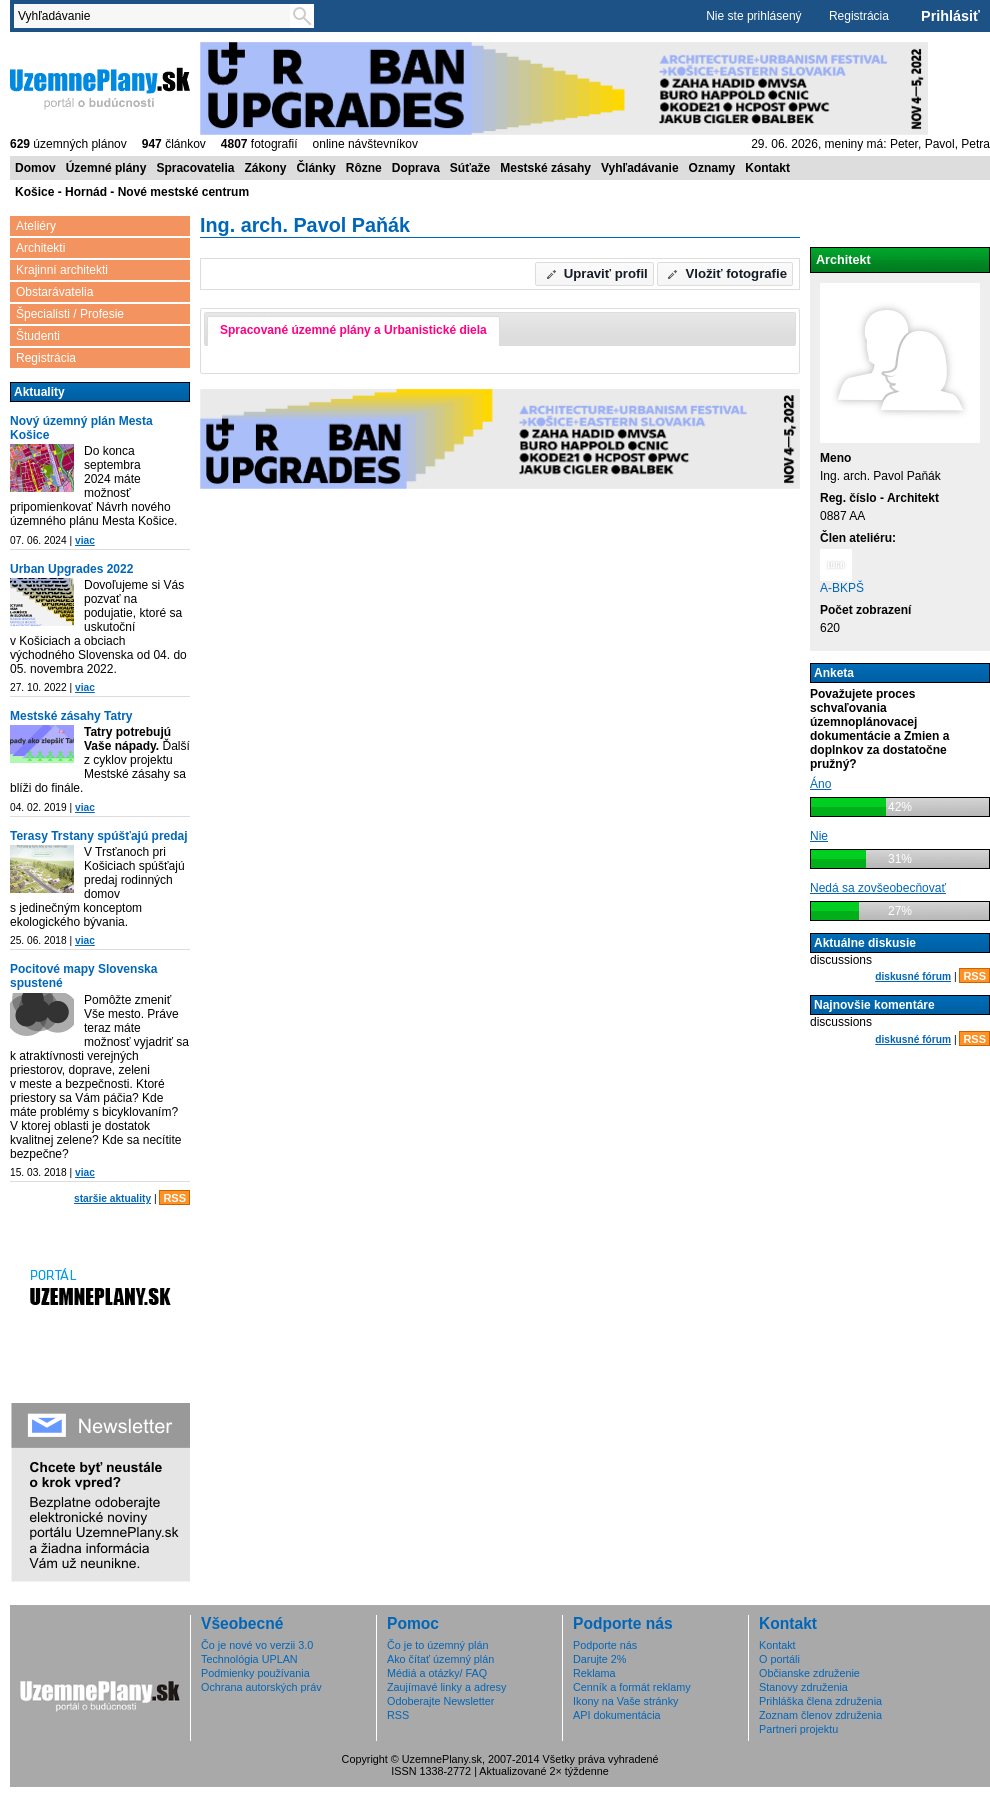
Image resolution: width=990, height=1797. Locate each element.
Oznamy (712, 168)
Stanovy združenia (803, 1687)
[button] (594, 274)
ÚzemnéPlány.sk (100, 87)
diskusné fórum (913, 976)
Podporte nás (605, 1645)
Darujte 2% (599, 1659)
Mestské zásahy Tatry (71, 716)
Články (315, 168)
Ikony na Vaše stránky (625, 1701)
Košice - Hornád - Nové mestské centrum (132, 192)
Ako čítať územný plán (440, 1659)
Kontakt (767, 168)
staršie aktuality (112, 1198)
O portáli (779, 1659)
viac (85, 540)
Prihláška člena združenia (820, 1701)
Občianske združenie (809, 1673)
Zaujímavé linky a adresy (446, 1687)
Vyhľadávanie (640, 168)
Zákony (265, 168)
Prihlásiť (950, 16)
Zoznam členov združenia (820, 1715)
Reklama (594, 1673)
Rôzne (364, 168)
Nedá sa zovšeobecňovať (878, 888)
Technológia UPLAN (249, 1659)
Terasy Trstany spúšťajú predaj (99, 836)
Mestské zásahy (545, 168)
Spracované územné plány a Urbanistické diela (353, 330)
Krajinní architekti (62, 270)
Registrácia (859, 16)
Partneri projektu (798, 1729)
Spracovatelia (195, 168)
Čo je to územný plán (437, 1645)
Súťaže (470, 168)
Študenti (38, 336)
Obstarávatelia (54, 292)
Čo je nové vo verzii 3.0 (257, 1645)
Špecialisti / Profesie (70, 314)
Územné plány (106, 168)
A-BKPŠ (842, 588)
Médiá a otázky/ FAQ (437, 1673)
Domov (35, 168)
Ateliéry (36, 226)
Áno (820, 784)
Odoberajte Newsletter (440, 1701)
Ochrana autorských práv (261, 1687)
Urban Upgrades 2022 (71, 569)
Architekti (40, 248)
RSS (174, 1198)
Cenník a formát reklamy (632, 1687)
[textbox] (156, 16)
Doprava (416, 168)
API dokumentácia (617, 1715)
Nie (819, 836)
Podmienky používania (255, 1673)
